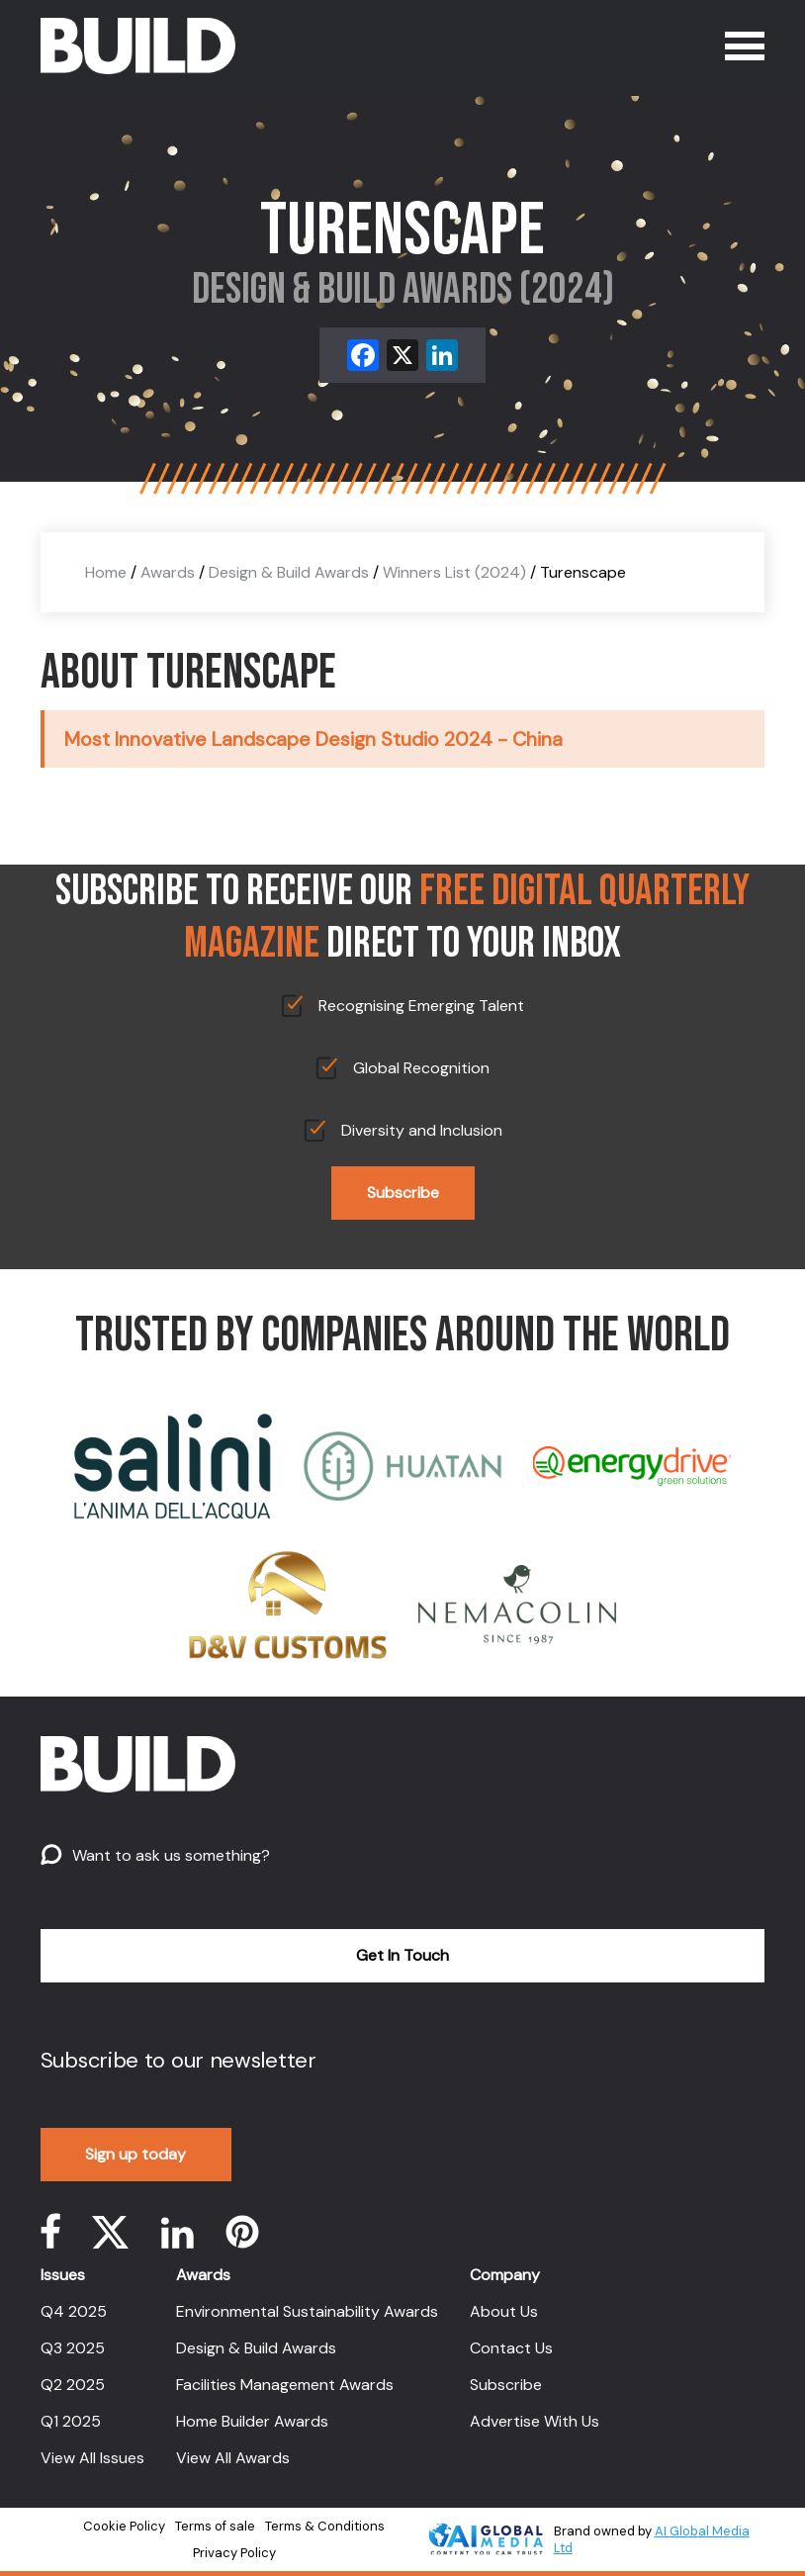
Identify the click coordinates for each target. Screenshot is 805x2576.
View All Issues (92, 2457)
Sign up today (135, 2154)
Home (106, 572)
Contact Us (511, 2348)
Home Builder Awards (252, 2421)
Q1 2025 (71, 2421)
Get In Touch (402, 1955)
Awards (167, 572)
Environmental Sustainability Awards (307, 2311)
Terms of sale (215, 2526)
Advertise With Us (534, 2421)
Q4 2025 (74, 2311)
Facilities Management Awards (285, 2384)
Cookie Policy (124, 2526)
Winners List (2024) (454, 572)
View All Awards (233, 2457)
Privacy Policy (234, 2552)
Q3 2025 (73, 2348)
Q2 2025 (73, 2384)
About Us (504, 2311)
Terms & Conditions (325, 2526)
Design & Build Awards (289, 572)
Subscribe (403, 1192)
